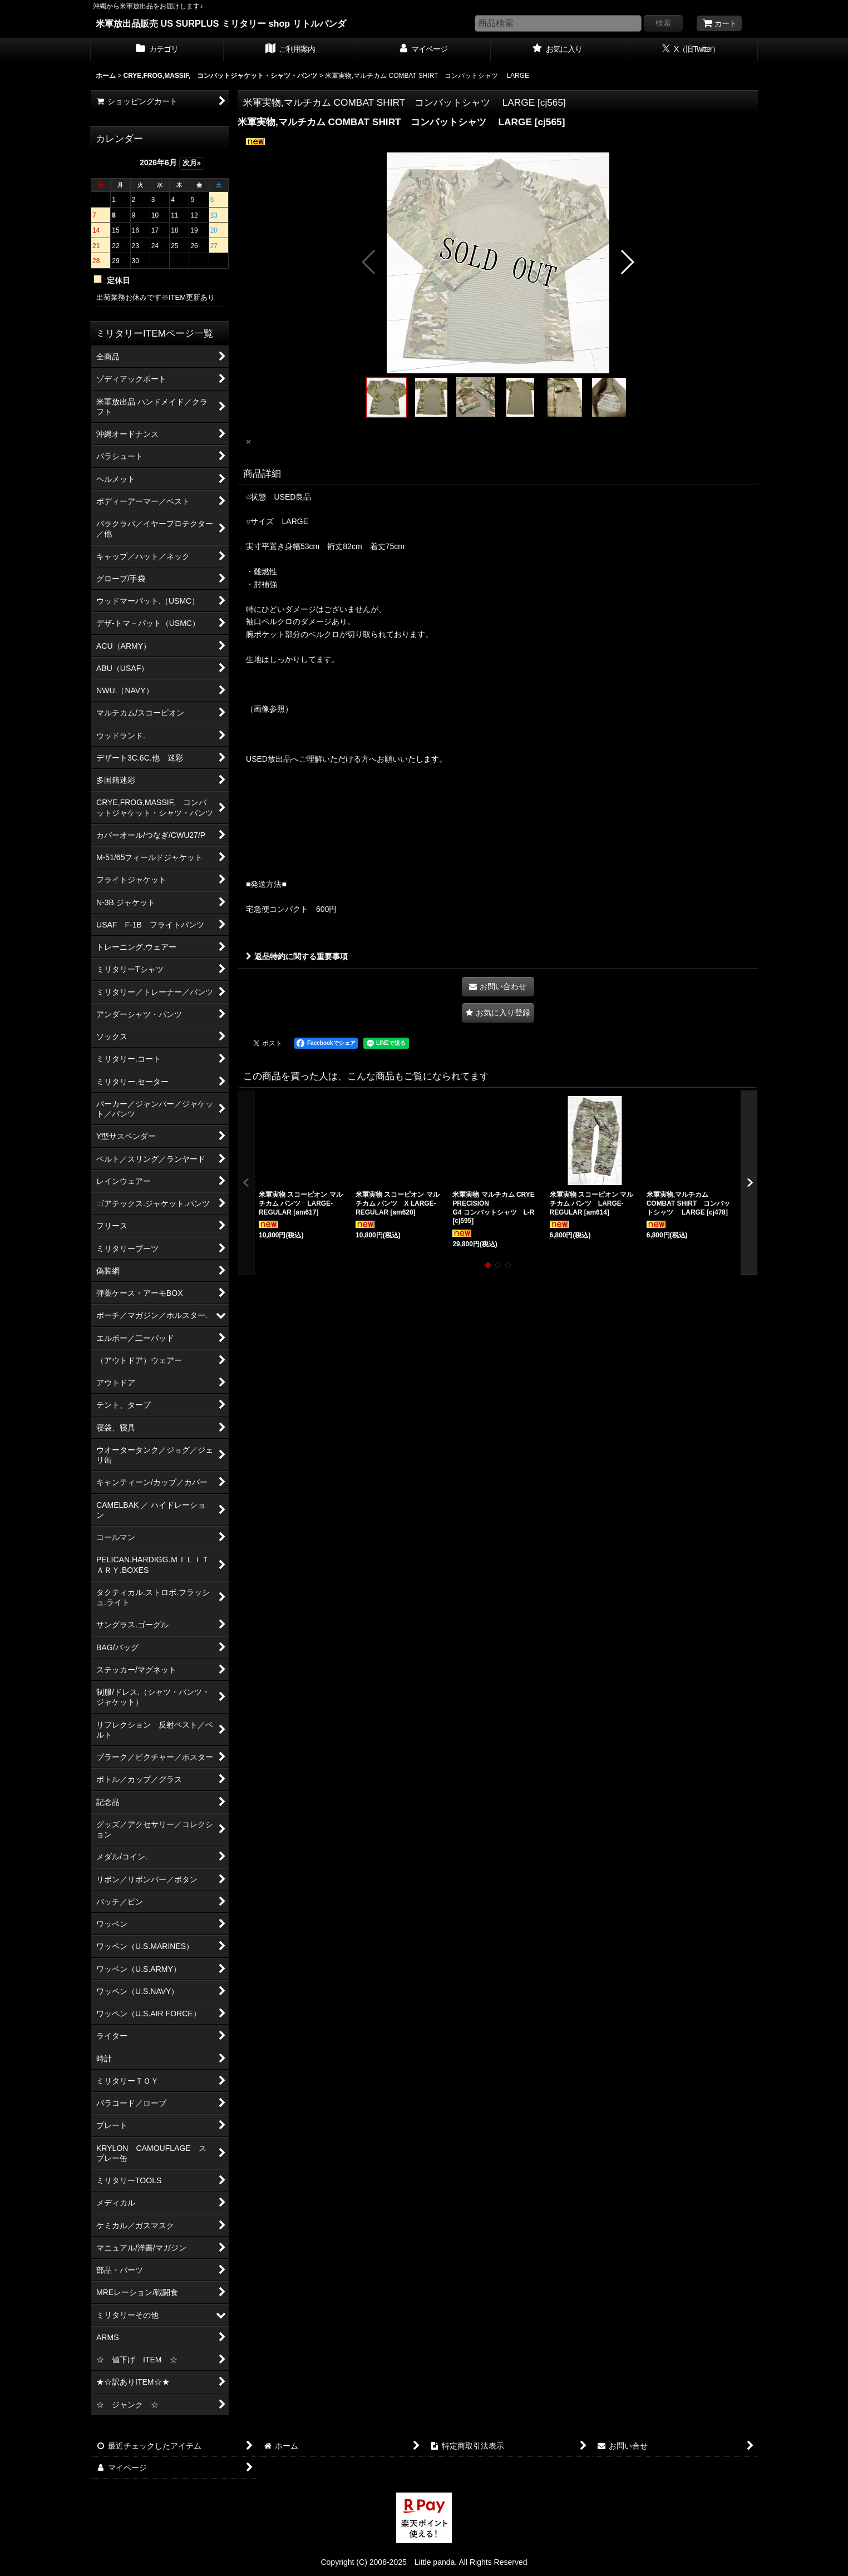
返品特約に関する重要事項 (297, 956)
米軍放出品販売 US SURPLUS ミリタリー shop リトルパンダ (221, 23)
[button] (369, 262)
